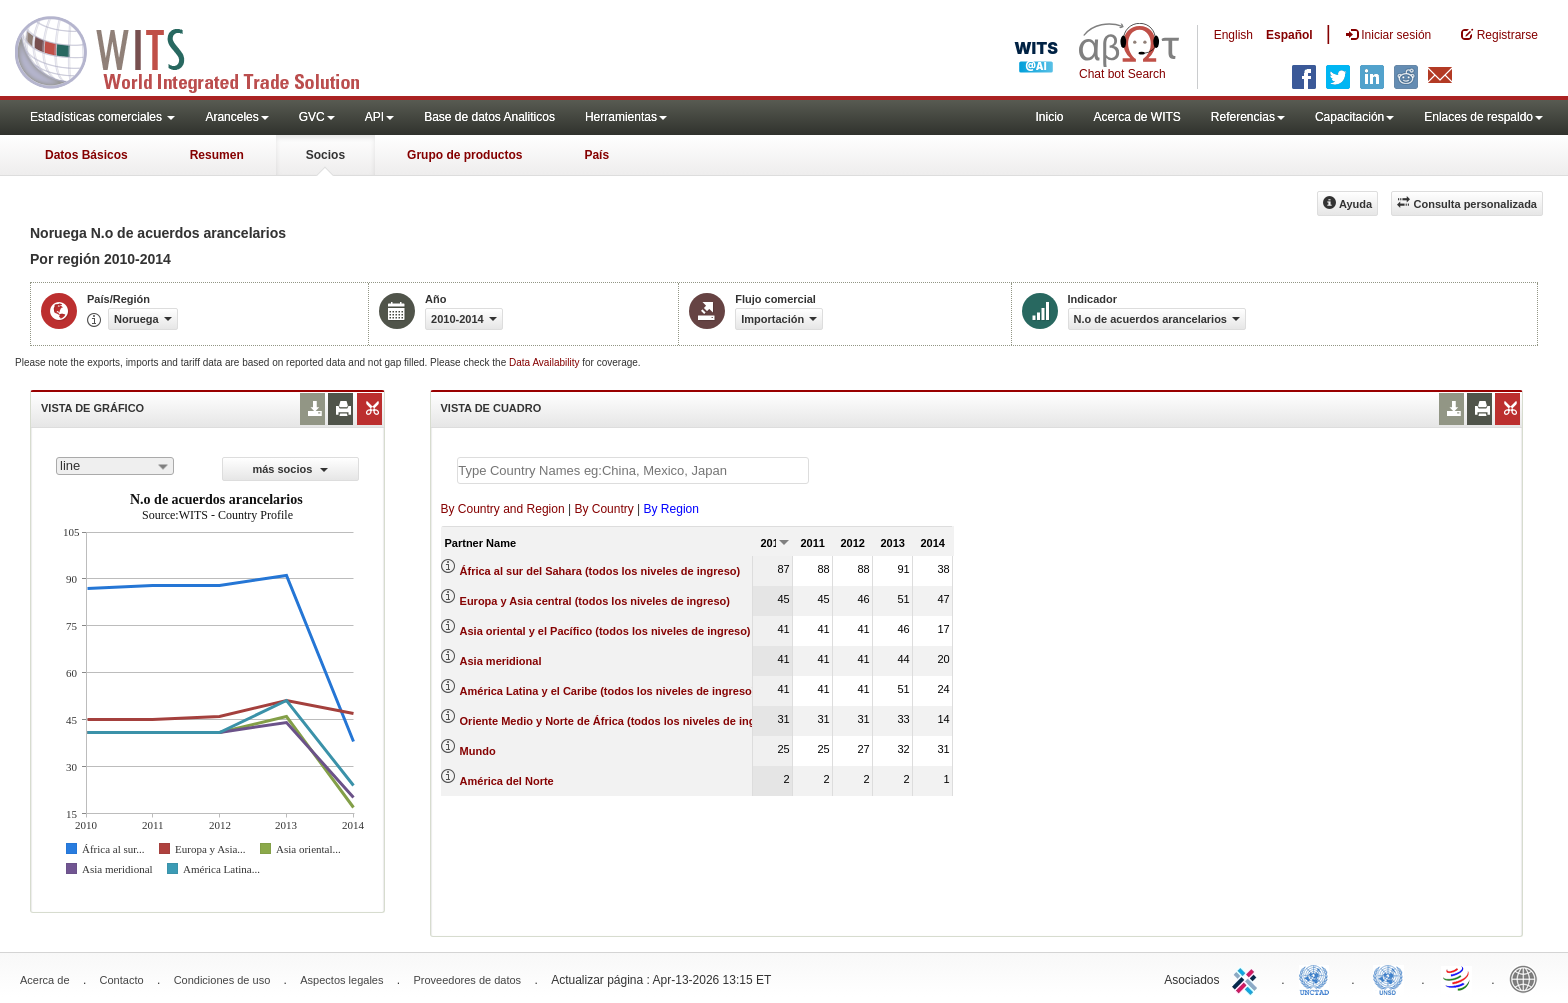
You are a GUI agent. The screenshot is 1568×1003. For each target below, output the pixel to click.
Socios (325, 155)
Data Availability (545, 362)
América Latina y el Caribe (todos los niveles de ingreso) (608, 691)
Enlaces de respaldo (1483, 117)
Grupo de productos (464, 155)
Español (1289, 35)
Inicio (1049, 117)
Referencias (1248, 117)
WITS (200, 50)
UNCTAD (1318, 978)
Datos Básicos (86, 155)
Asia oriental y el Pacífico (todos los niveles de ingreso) (605, 631)
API (379, 117)
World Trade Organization (1458, 978)
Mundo (478, 751)
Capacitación (1354, 117)
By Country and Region (503, 509)
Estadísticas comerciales (102, 117)
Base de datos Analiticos (489, 117)
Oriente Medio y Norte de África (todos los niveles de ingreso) (621, 721)
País (596, 155)
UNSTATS (1388, 978)
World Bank (1528, 978)
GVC (317, 117)
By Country (603, 509)
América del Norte (507, 781)
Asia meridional (501, 661)
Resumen (217, 155)
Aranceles (236, 117)
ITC (1248, 978)
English (1233, 35)
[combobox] (115, 466)
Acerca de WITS (1136, 117)
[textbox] (633, 470)
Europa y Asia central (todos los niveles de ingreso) (595, 601)
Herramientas (626, 117)
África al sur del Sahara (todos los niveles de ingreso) (600, 571)
